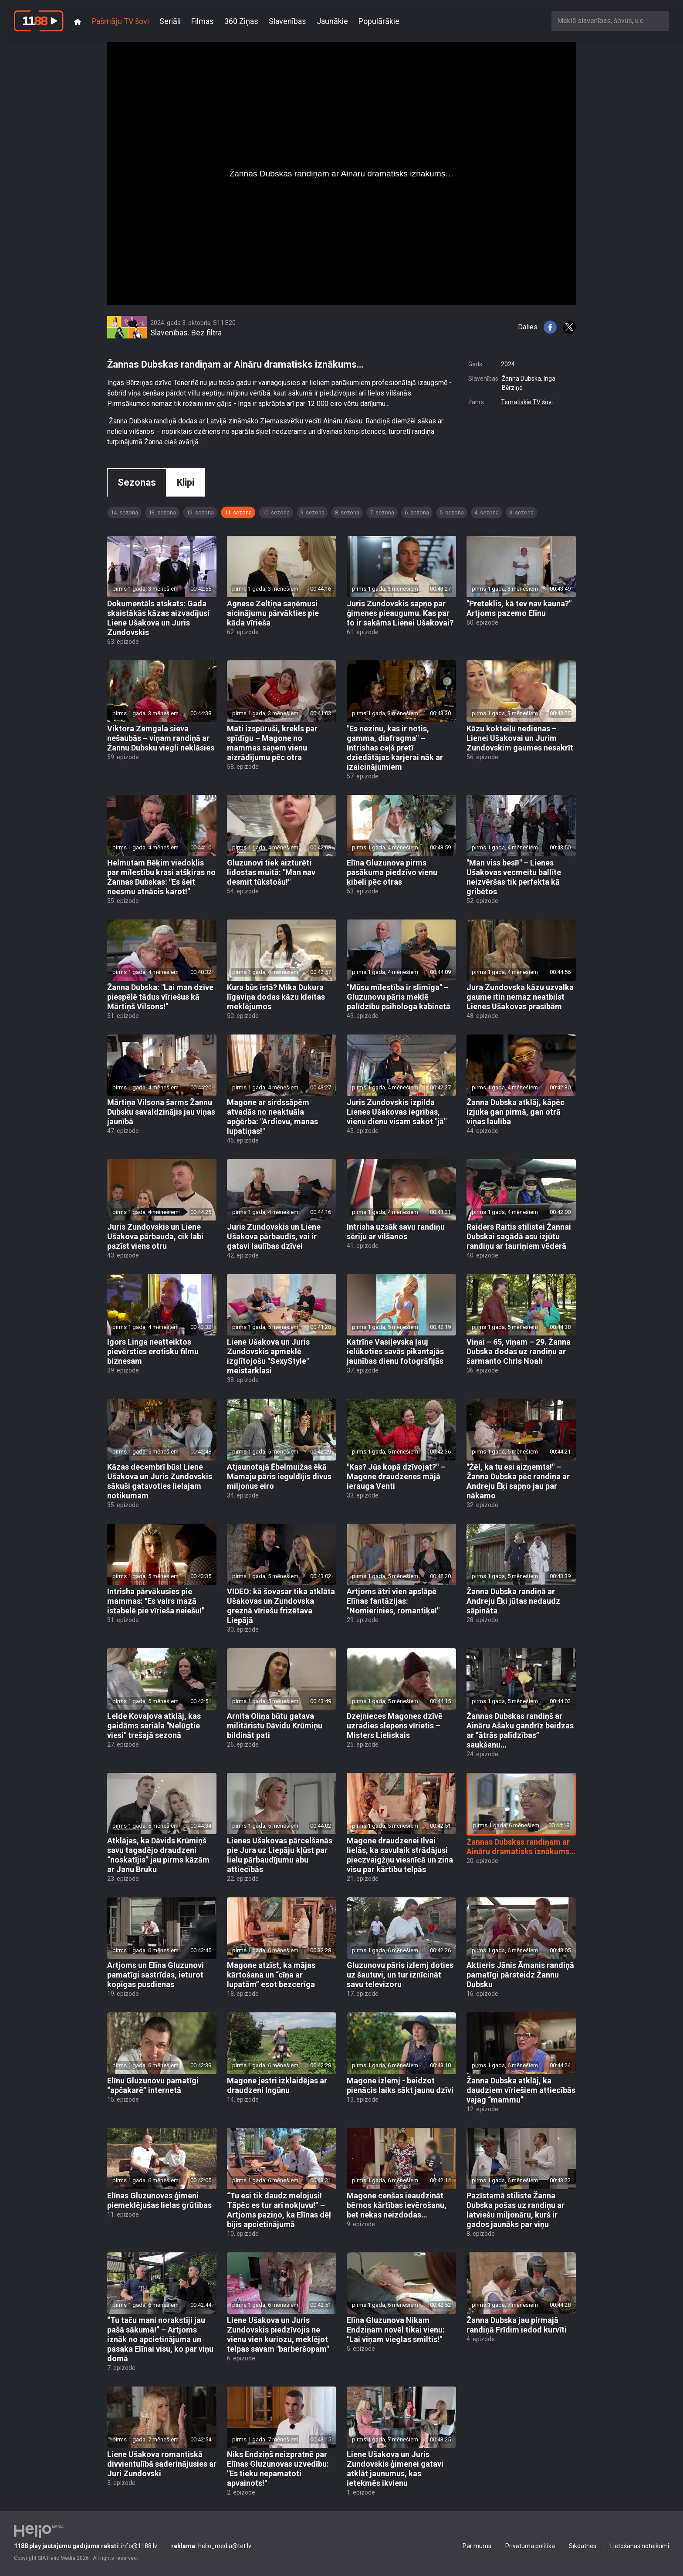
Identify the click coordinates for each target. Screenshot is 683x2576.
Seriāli (170, 21)
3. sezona (521, 512)
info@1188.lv (85, 2545)
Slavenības (287, 21)
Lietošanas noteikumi (639, 2545)
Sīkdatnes (582, 2545)
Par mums (477, 2545)
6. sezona (417, 512)
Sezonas (137, 482)
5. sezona (452, 512)
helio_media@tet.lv (211, 2545)
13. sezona (162, 512)
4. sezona (486, 512)
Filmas (202, 21)
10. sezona (276, 512)
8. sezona (347, 512)
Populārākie (378, 21)
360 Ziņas (241, 21)
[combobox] (610, 20)
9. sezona (312, 512)
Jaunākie (332, 21)
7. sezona (382, 512)
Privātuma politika (530, 2545)
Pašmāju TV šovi (120, 21)
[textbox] (610, 20)
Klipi (185, 482)
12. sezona (200, 512)
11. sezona (238, 512)
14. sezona (124, 512)
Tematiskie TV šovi (527, 402)
